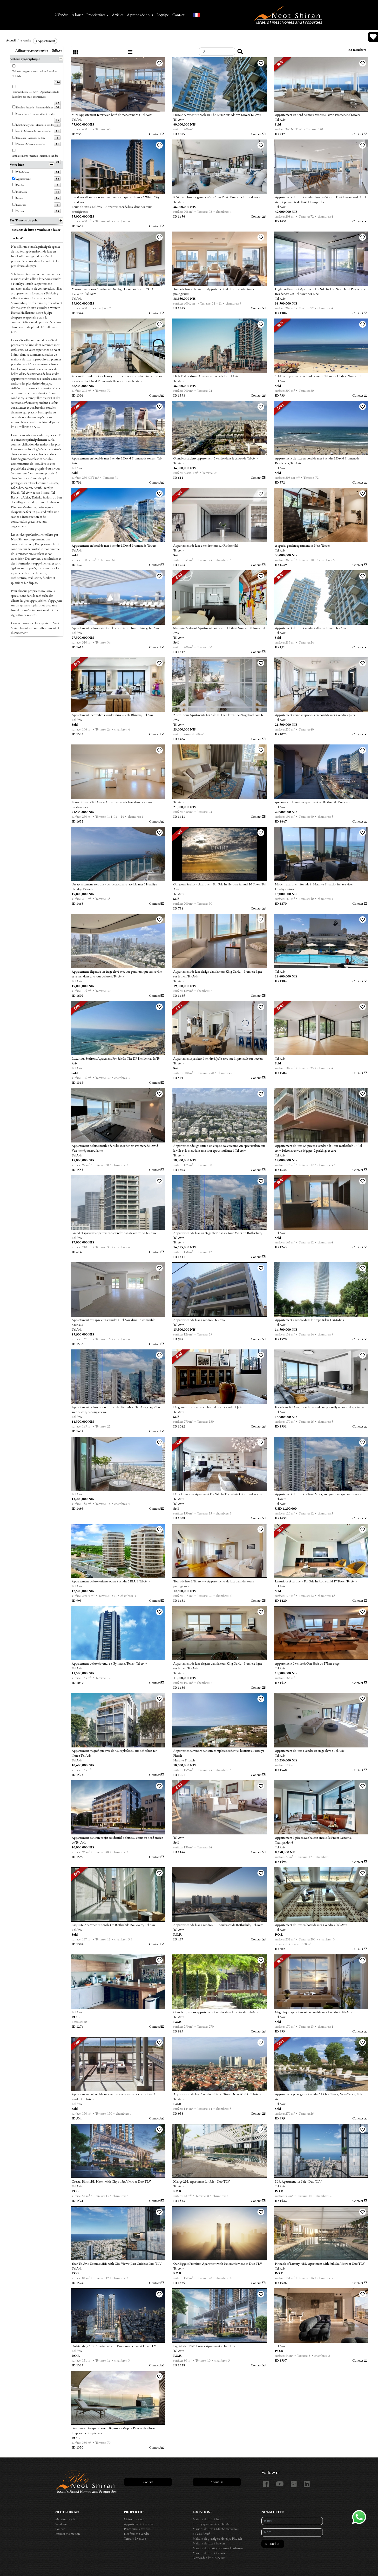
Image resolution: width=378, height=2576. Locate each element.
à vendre (25, 40)
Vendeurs (61, 2524)
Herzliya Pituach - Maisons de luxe (34, 107)
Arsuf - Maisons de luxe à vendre (33, 131)
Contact (178, 14)
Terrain (20, 211)
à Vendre (61, 14)
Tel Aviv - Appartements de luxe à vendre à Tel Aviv (35, 73)
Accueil (11, 40)
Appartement (45, 41)
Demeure (21, 204)
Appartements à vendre (139, 2524)
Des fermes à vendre (136, 2533)
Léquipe (162, 14)
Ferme (19, 198)
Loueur (60, 2529)
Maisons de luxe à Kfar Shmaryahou (216, 2529)
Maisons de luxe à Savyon (209, 2543)
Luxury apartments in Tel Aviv (212, 2524)
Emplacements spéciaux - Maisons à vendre (35, 155)
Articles (117, 14)
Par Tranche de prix (24, 220)
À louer (77, 14)
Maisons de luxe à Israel (208, 2519)
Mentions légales (66, 2519)
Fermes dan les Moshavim (209, 2558)
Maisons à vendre (135, 2519)
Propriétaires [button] (95, 14)
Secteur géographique (25, 59)
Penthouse (21, 191)
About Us (216, 2482)
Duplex (20, 185)
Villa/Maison (23, 172)
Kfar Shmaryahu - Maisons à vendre (35, 124)
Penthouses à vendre (137, 2529)
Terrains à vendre (135, 2538)
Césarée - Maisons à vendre (30, 144)
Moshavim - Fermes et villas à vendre (35, 114)
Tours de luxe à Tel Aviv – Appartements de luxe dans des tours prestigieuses (35, 94)
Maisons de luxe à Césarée (209, 2553)
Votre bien (17, 164)
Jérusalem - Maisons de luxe (30, 137)
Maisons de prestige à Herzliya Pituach (217, 2538)
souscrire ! (273, 2544)
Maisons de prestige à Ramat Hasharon (218, 2548)
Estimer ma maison (67, 2533)
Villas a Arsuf (201, 2533)
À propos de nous (140, 14)
